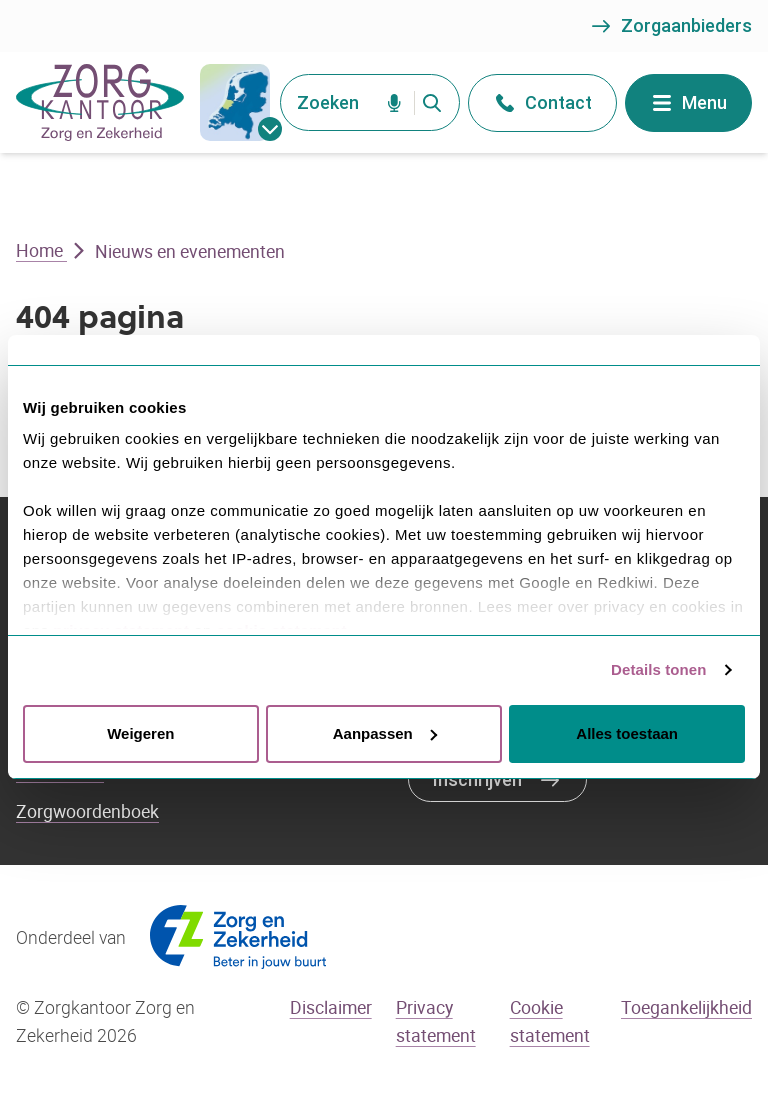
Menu (688, 103)
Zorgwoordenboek (87, 811)
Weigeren (140, 733)
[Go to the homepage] (100, 102)
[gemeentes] (235, 102)
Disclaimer (331, 1007)
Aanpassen (385, 733)
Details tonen (658, 669)
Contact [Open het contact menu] (542, 103)
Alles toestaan (627, 733)
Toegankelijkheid (686, 1007)
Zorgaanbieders (670, 26)
